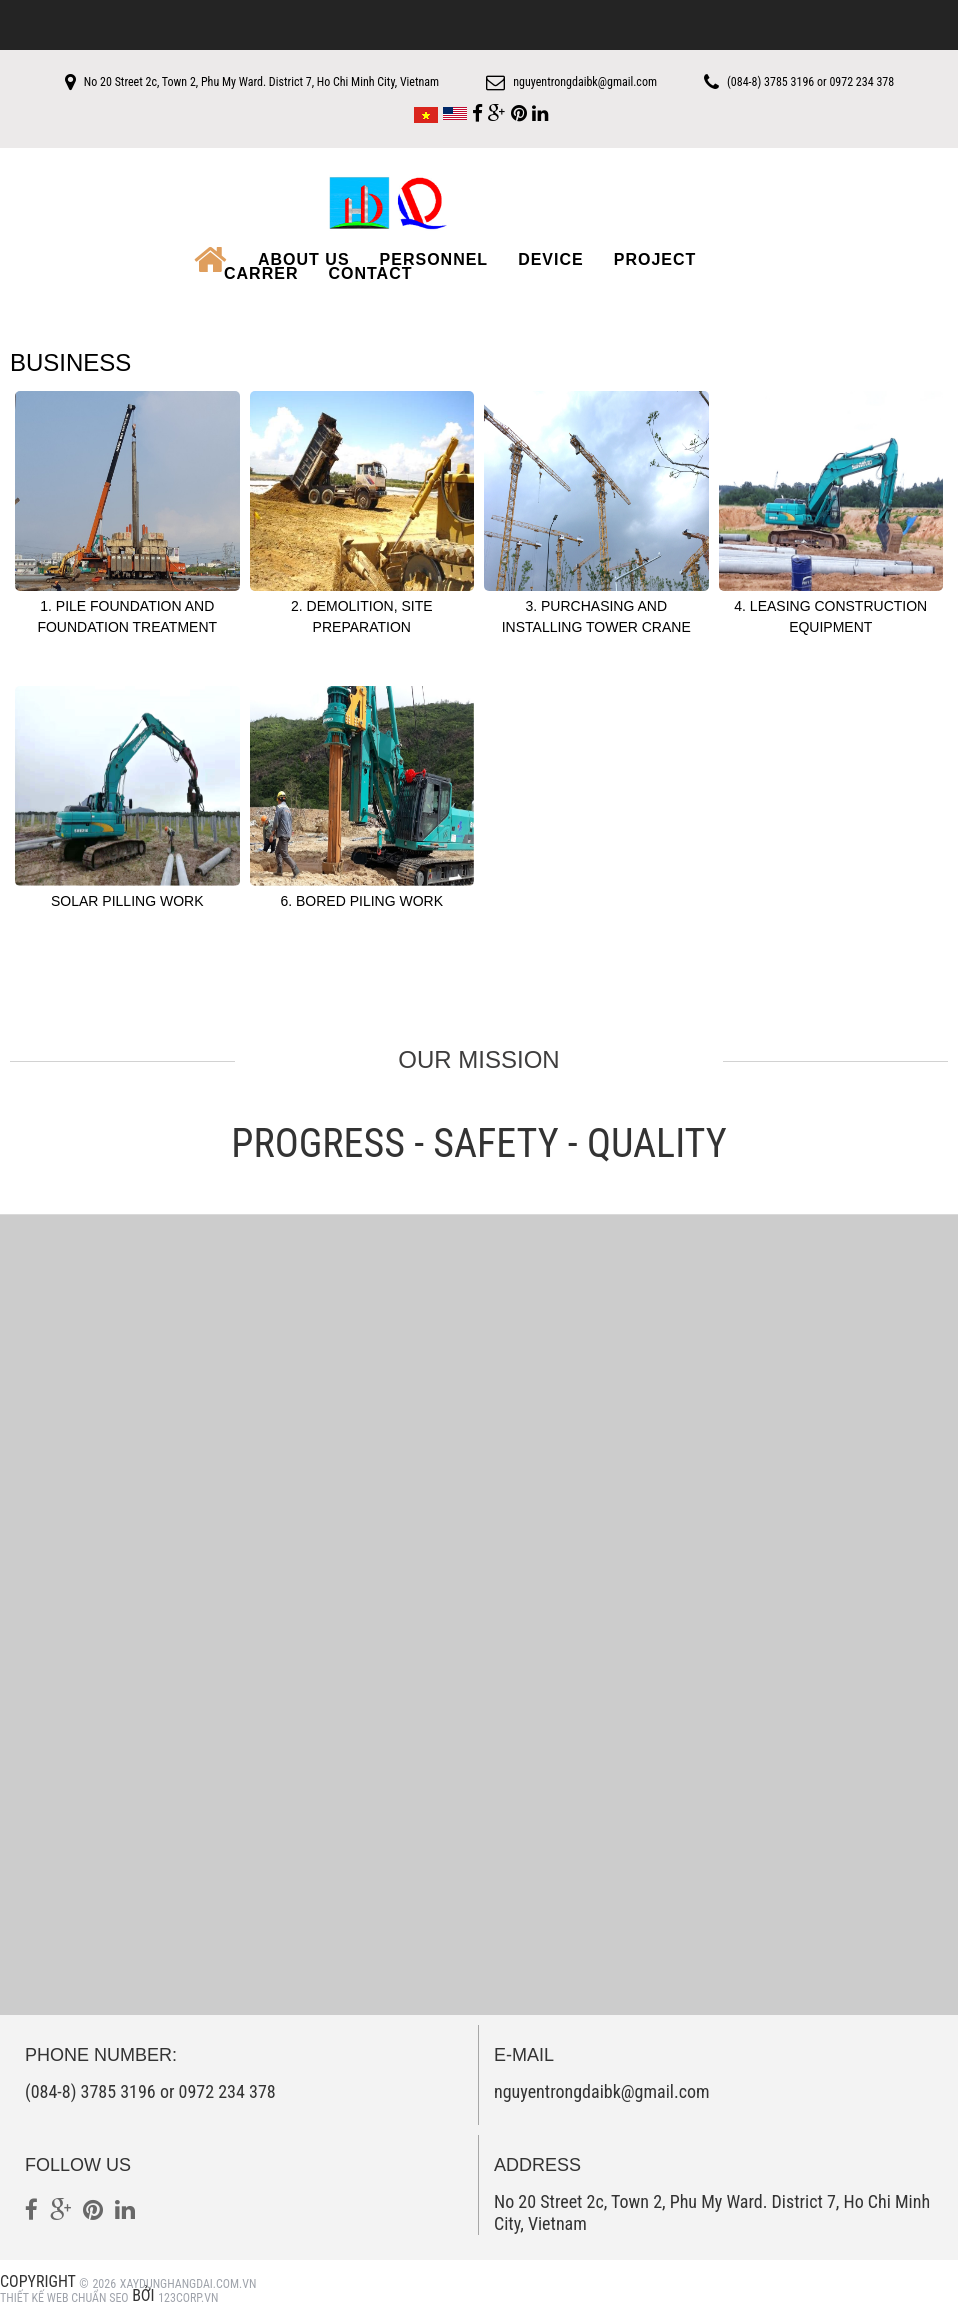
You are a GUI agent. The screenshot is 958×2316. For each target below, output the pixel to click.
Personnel (434, 258)
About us (304, 258)
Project (655, 258)
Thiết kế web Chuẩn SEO (64, 2296)
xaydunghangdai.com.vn (188, 2282)
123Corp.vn (188, 2296)
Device (551, 258)
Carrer (261, 272)
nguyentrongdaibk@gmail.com (585, 82)
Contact (370, 272)
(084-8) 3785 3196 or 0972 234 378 (829, 82)
